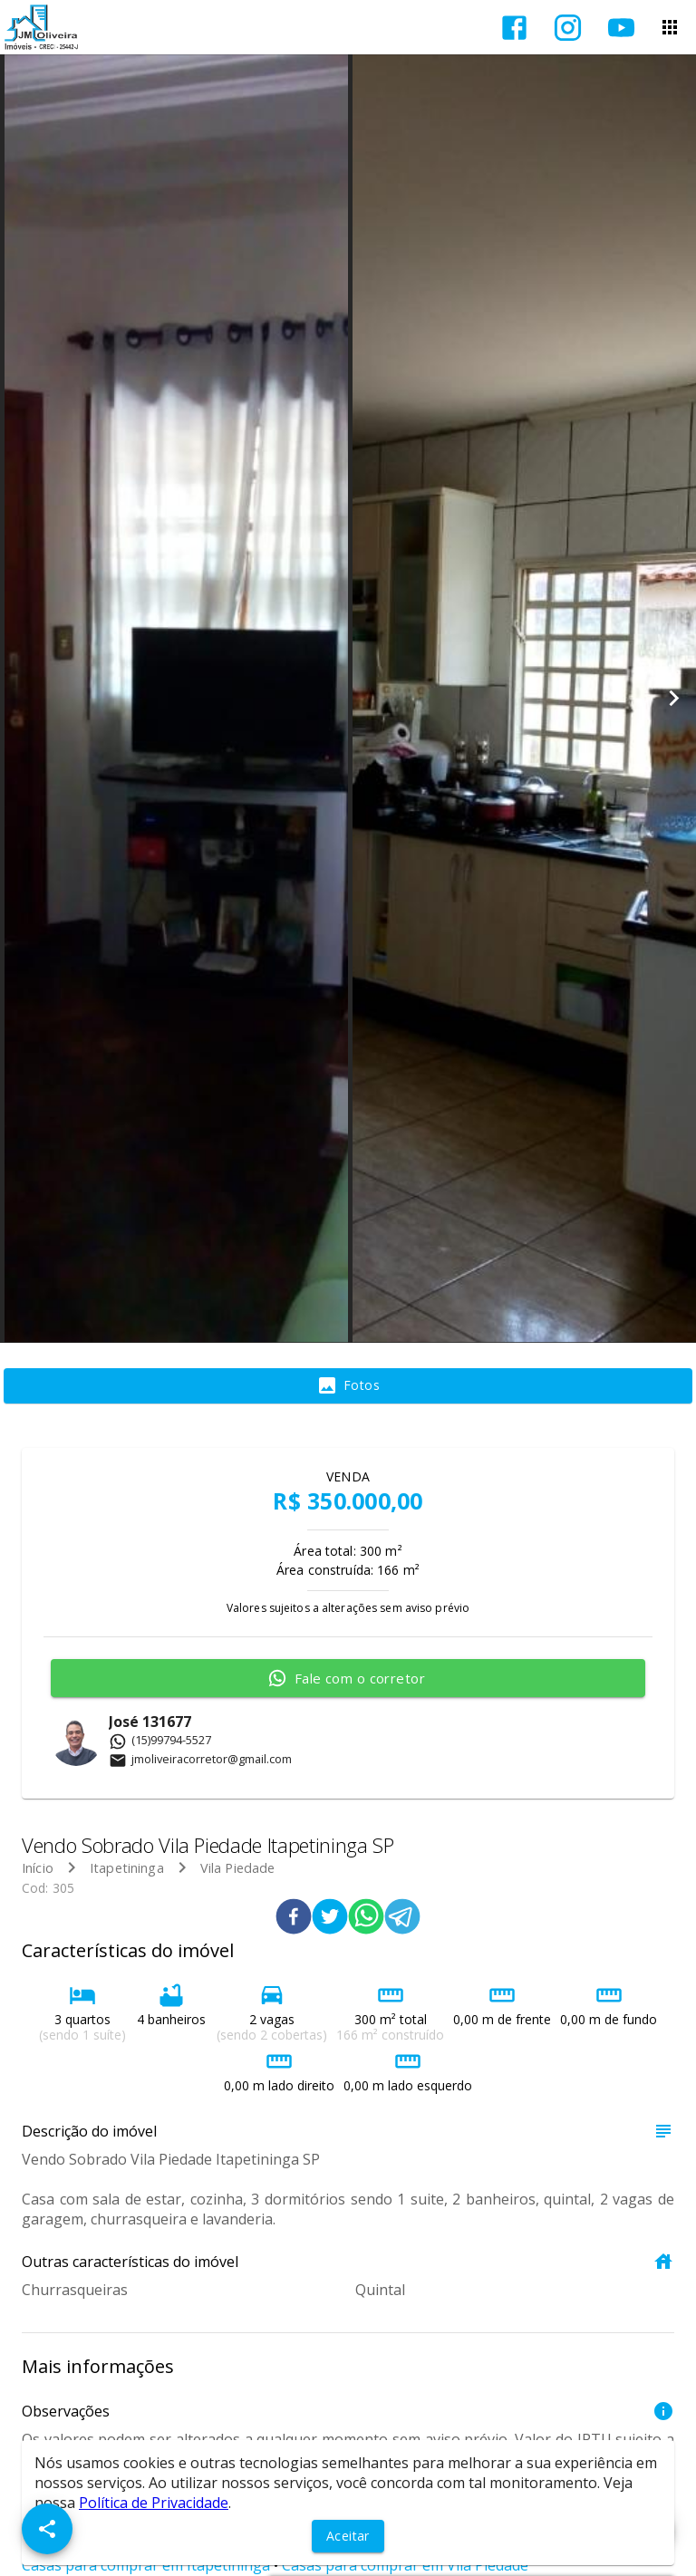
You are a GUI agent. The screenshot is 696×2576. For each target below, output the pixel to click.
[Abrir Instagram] (568, 27)
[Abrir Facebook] (514, 27)
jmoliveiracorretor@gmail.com (200, 1759)
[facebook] (294, 1918)
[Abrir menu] (669, 27)
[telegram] (402, 1918)
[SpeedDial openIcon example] (47, 2529)
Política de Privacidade (153, 2503)
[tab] (348, 1386)
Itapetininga (127, 1868)
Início (37, 1868)
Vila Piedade (238, 1868)
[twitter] (330, 1918)
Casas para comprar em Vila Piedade (405, 2565)
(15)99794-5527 (160, 1740)
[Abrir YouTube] (621, 27)
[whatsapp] (366, 1918)
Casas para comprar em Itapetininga (146, 2565)
